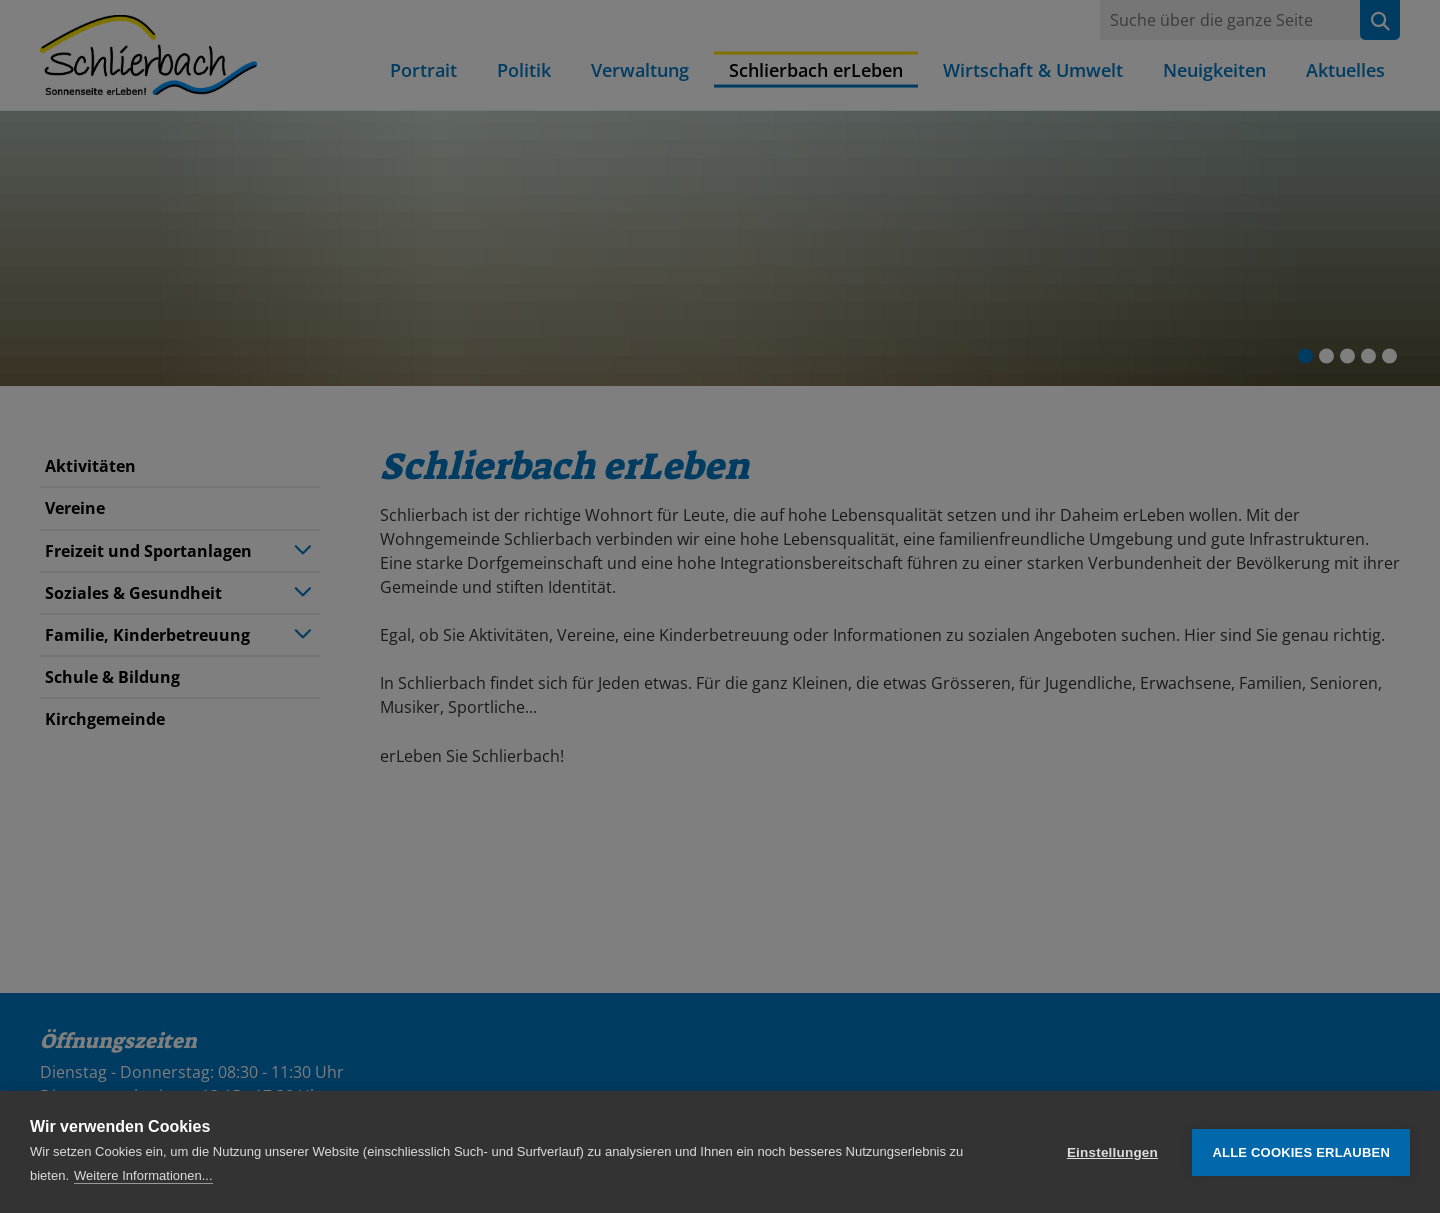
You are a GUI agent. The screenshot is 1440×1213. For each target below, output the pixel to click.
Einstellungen (1112, 1152)
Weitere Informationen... (143, 1175)
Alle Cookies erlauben (1301, 1152)
